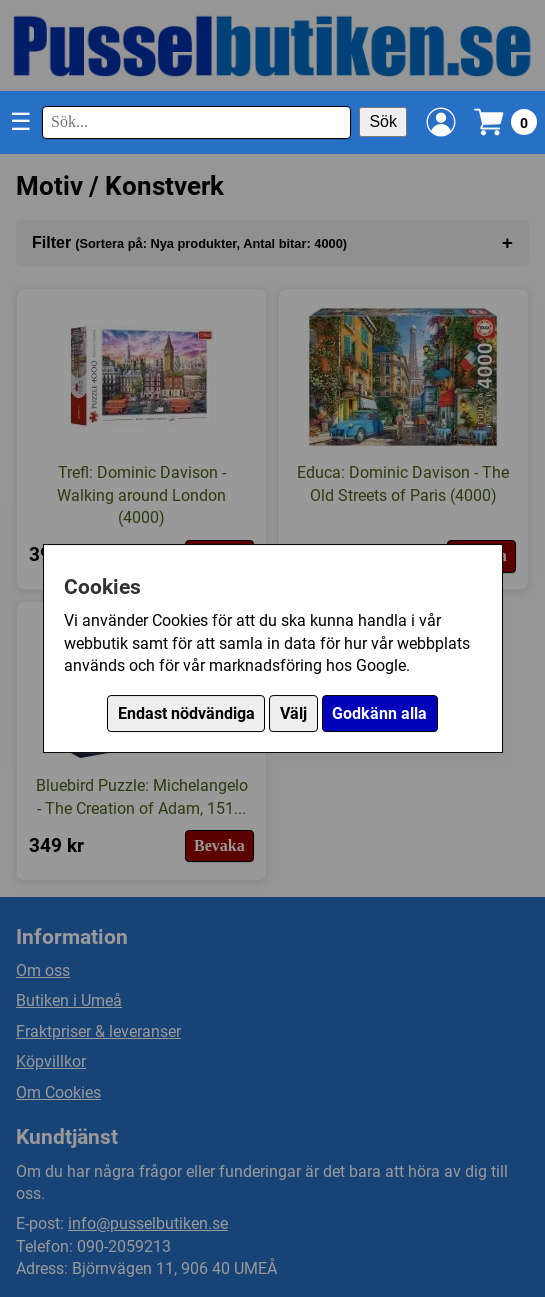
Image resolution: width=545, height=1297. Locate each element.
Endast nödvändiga (186, 713)
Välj (293, 713)
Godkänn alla (379, 713)
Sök (383, 121)
